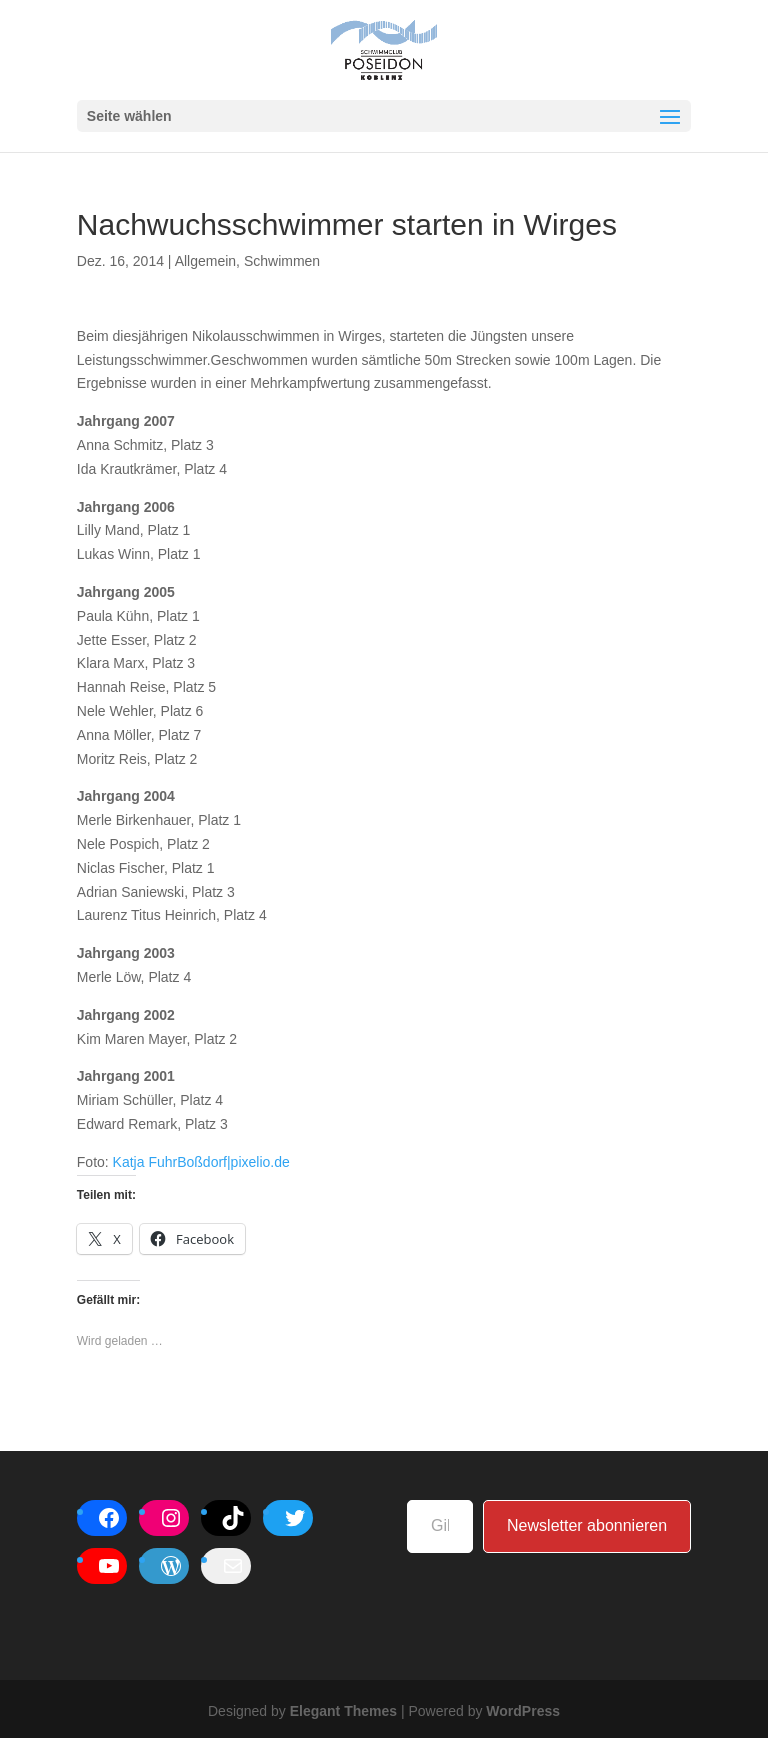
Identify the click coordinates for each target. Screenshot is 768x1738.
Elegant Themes (343, 1711)
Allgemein (205, 261)
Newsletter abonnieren (587, 1525)
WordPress (523, 1711)
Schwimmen (282, 261)
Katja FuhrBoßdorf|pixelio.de (201, 1162)
